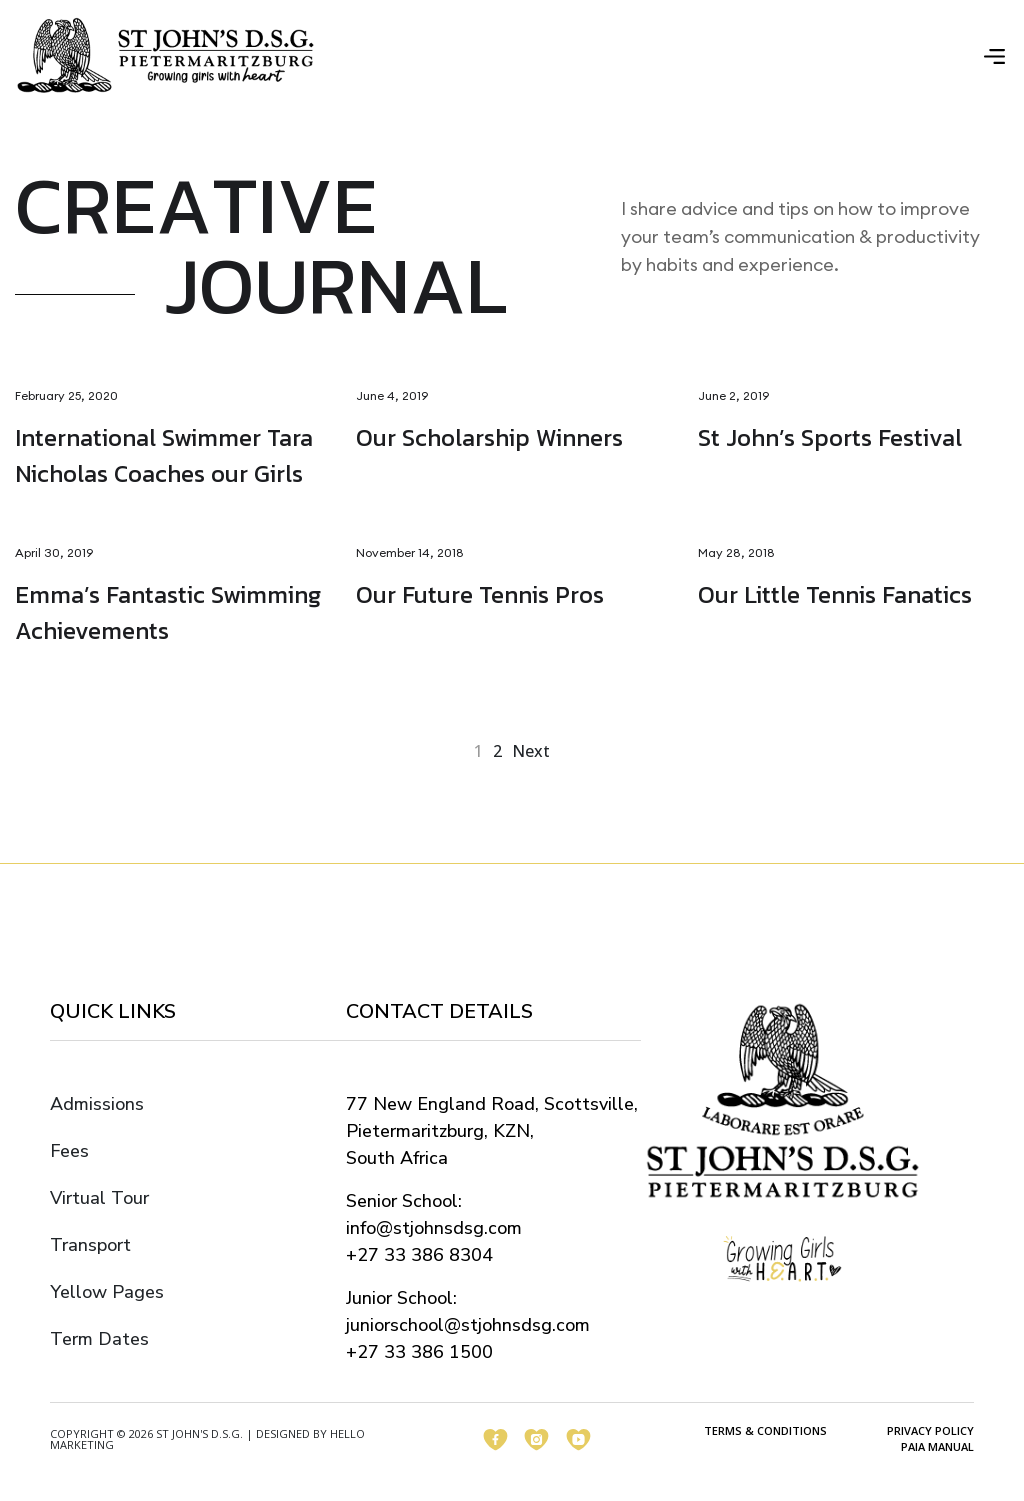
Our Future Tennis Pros (480, 595)
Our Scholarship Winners (489, 438)
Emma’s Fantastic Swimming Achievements (168, 613)
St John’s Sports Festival (830, 438)
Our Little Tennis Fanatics (835, 595)
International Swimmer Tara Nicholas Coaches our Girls (164, 456)
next (531, 752)
